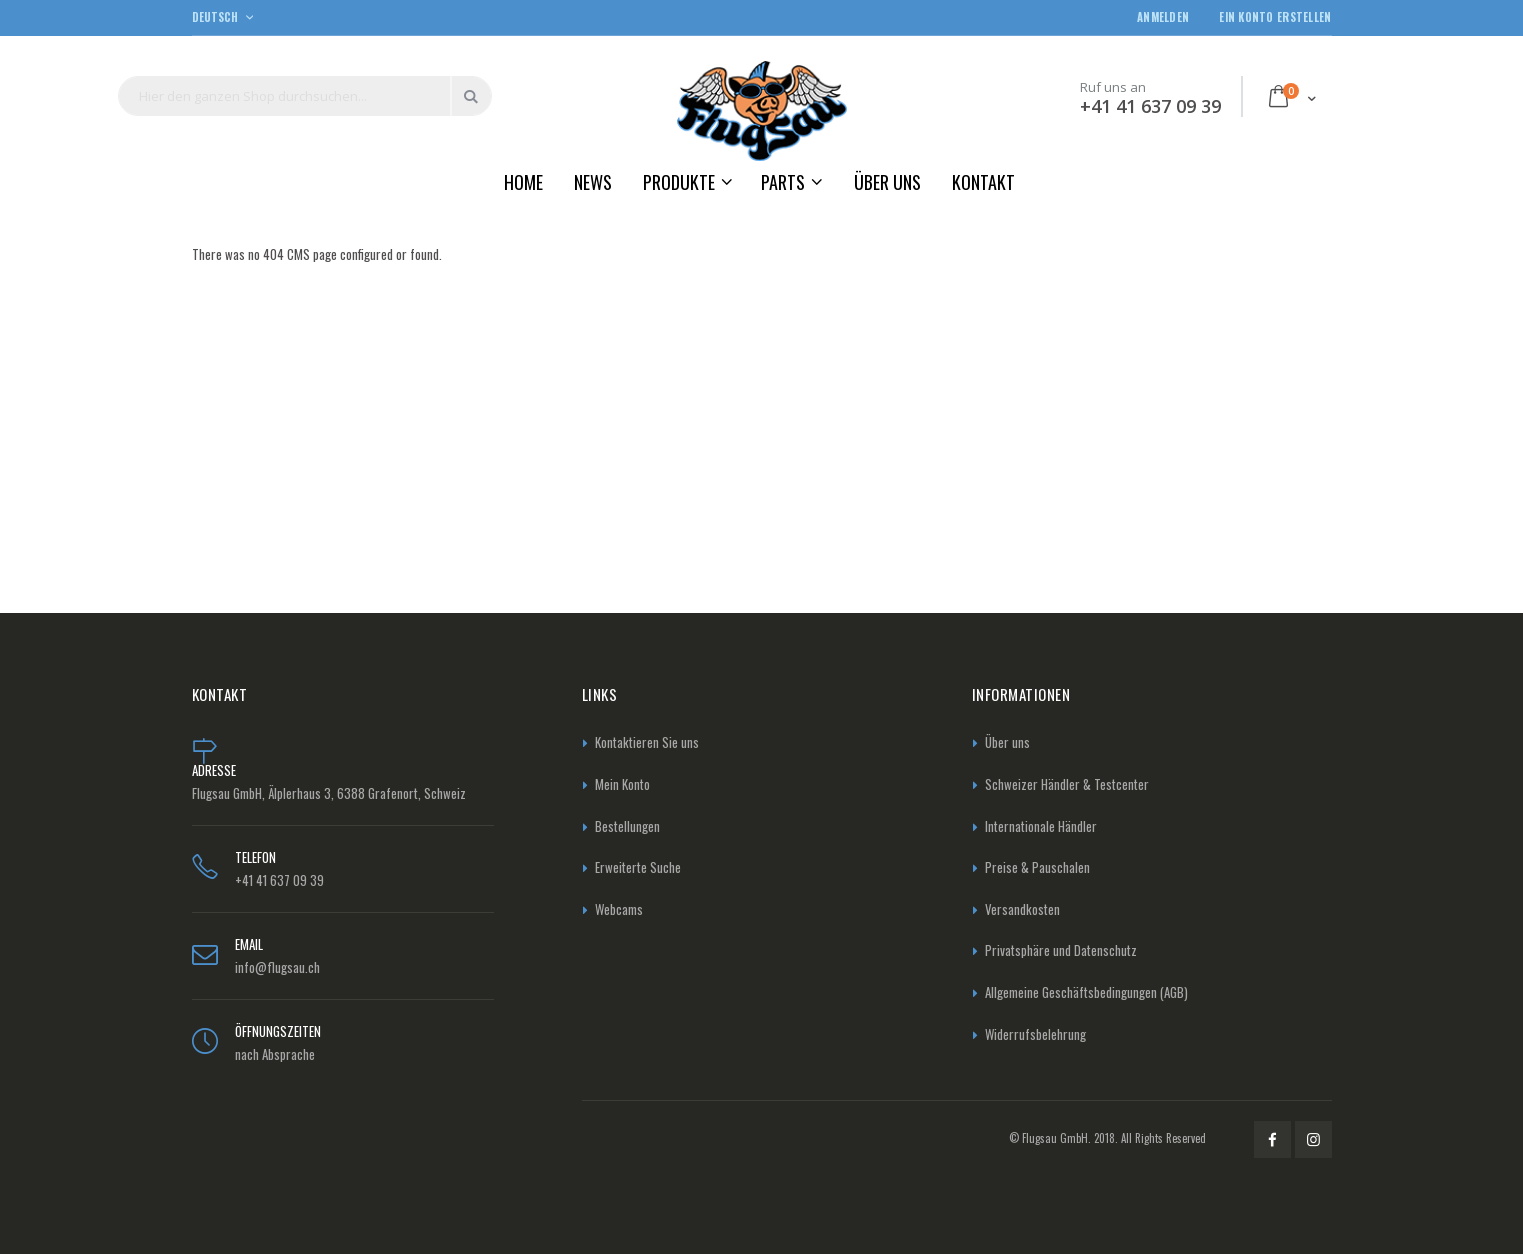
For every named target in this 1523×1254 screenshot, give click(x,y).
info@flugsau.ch (277, 967)
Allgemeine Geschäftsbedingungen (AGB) (1086, 992)
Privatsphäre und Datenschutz (1061, 950)
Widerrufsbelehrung (1035, 1034)
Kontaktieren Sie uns (647, 742)
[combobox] (305, 96)
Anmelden (1163, 17)
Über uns (1007, 742)
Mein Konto (622, 784)
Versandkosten (1022, 909)
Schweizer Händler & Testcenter (1067, 784)
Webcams (619, 909)
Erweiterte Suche (638, 867)
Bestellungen (627, 826)
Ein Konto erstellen (1275, 17)
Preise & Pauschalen (1037, 867)
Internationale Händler (1041, 826)
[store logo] (762, 110)
